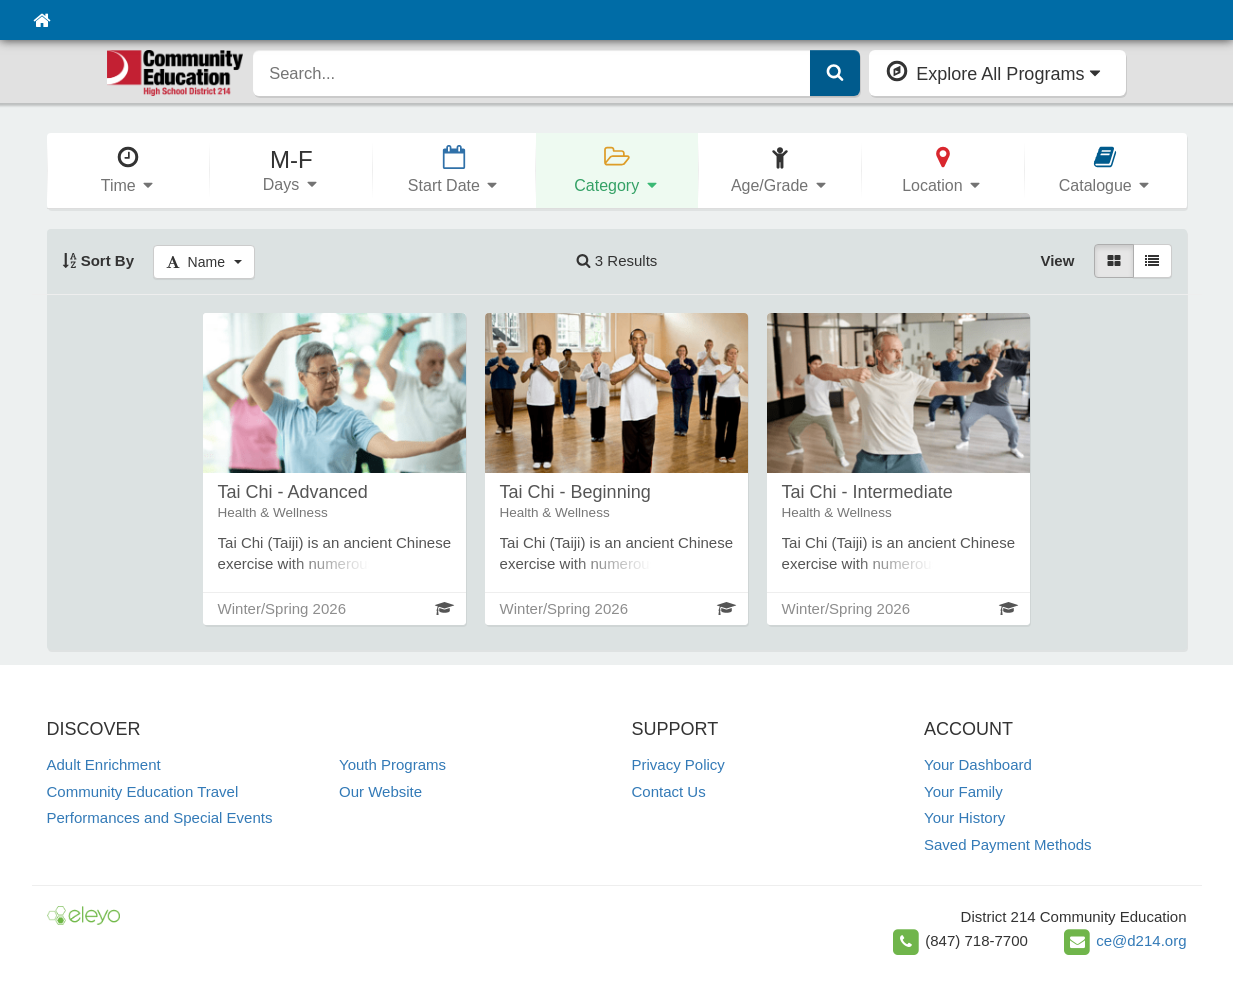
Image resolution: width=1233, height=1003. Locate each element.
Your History (964, 817)
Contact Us (669, 791)
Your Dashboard (978, 764)
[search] (532, 73)
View (1057, 260)
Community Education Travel (143, 791)
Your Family (963, 791)
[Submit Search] (835, 73)
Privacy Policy (678, 764)
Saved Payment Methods (1008, 844)
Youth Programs (392, 764)
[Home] (41, 20)
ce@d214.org (1141, 940)
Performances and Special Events (160, 817)
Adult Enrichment (104, 764)
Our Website (380, 791)
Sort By (98, 260)
